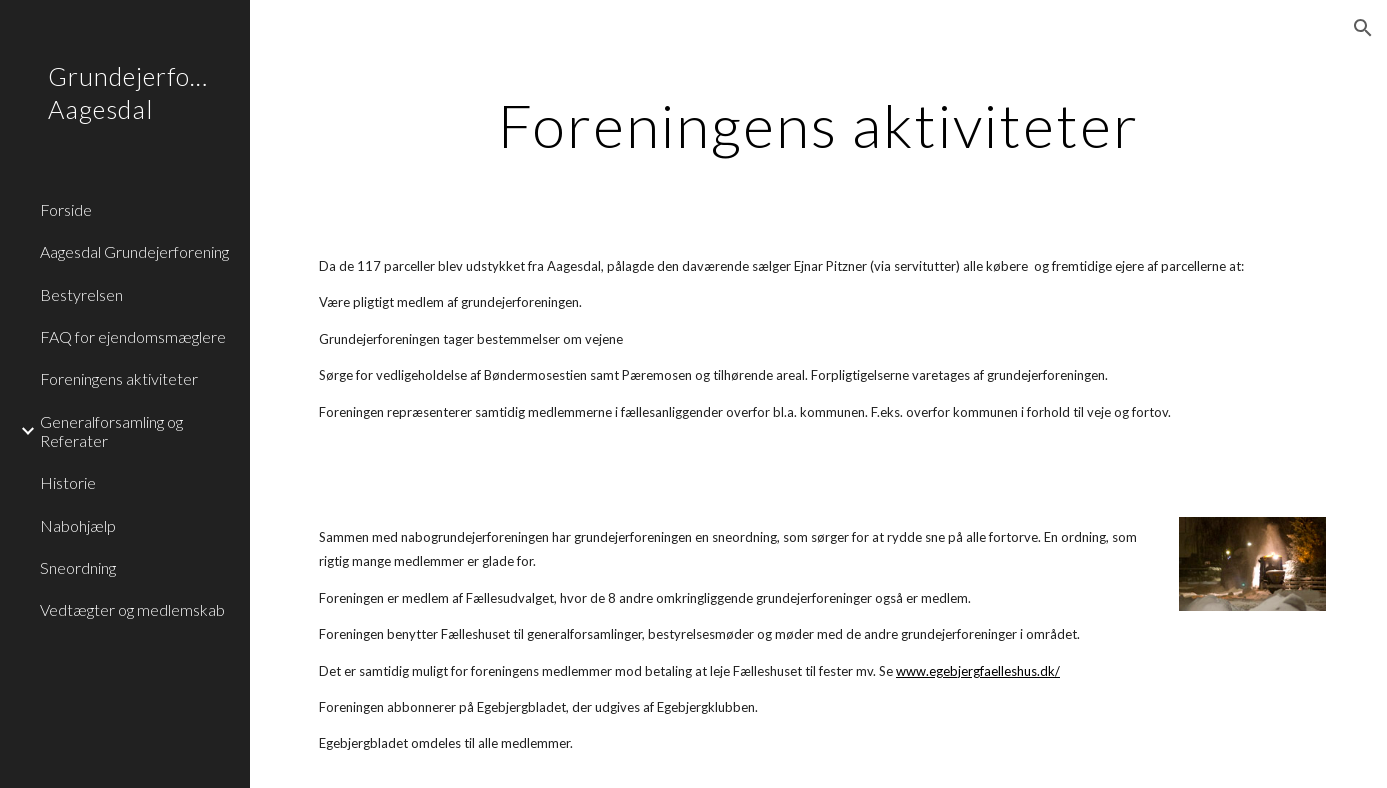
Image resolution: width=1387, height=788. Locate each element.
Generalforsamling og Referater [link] (111, 431)
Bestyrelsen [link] (81, 294)
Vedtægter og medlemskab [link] (132, 609)
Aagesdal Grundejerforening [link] (134, 251)
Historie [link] (68, 482)
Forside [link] (66, 209)
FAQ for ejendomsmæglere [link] (133, 336)
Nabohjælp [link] (78, 525)
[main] (819, 125)
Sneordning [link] (78, 567)
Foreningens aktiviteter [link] (119, 378)
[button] (1363, 28)
